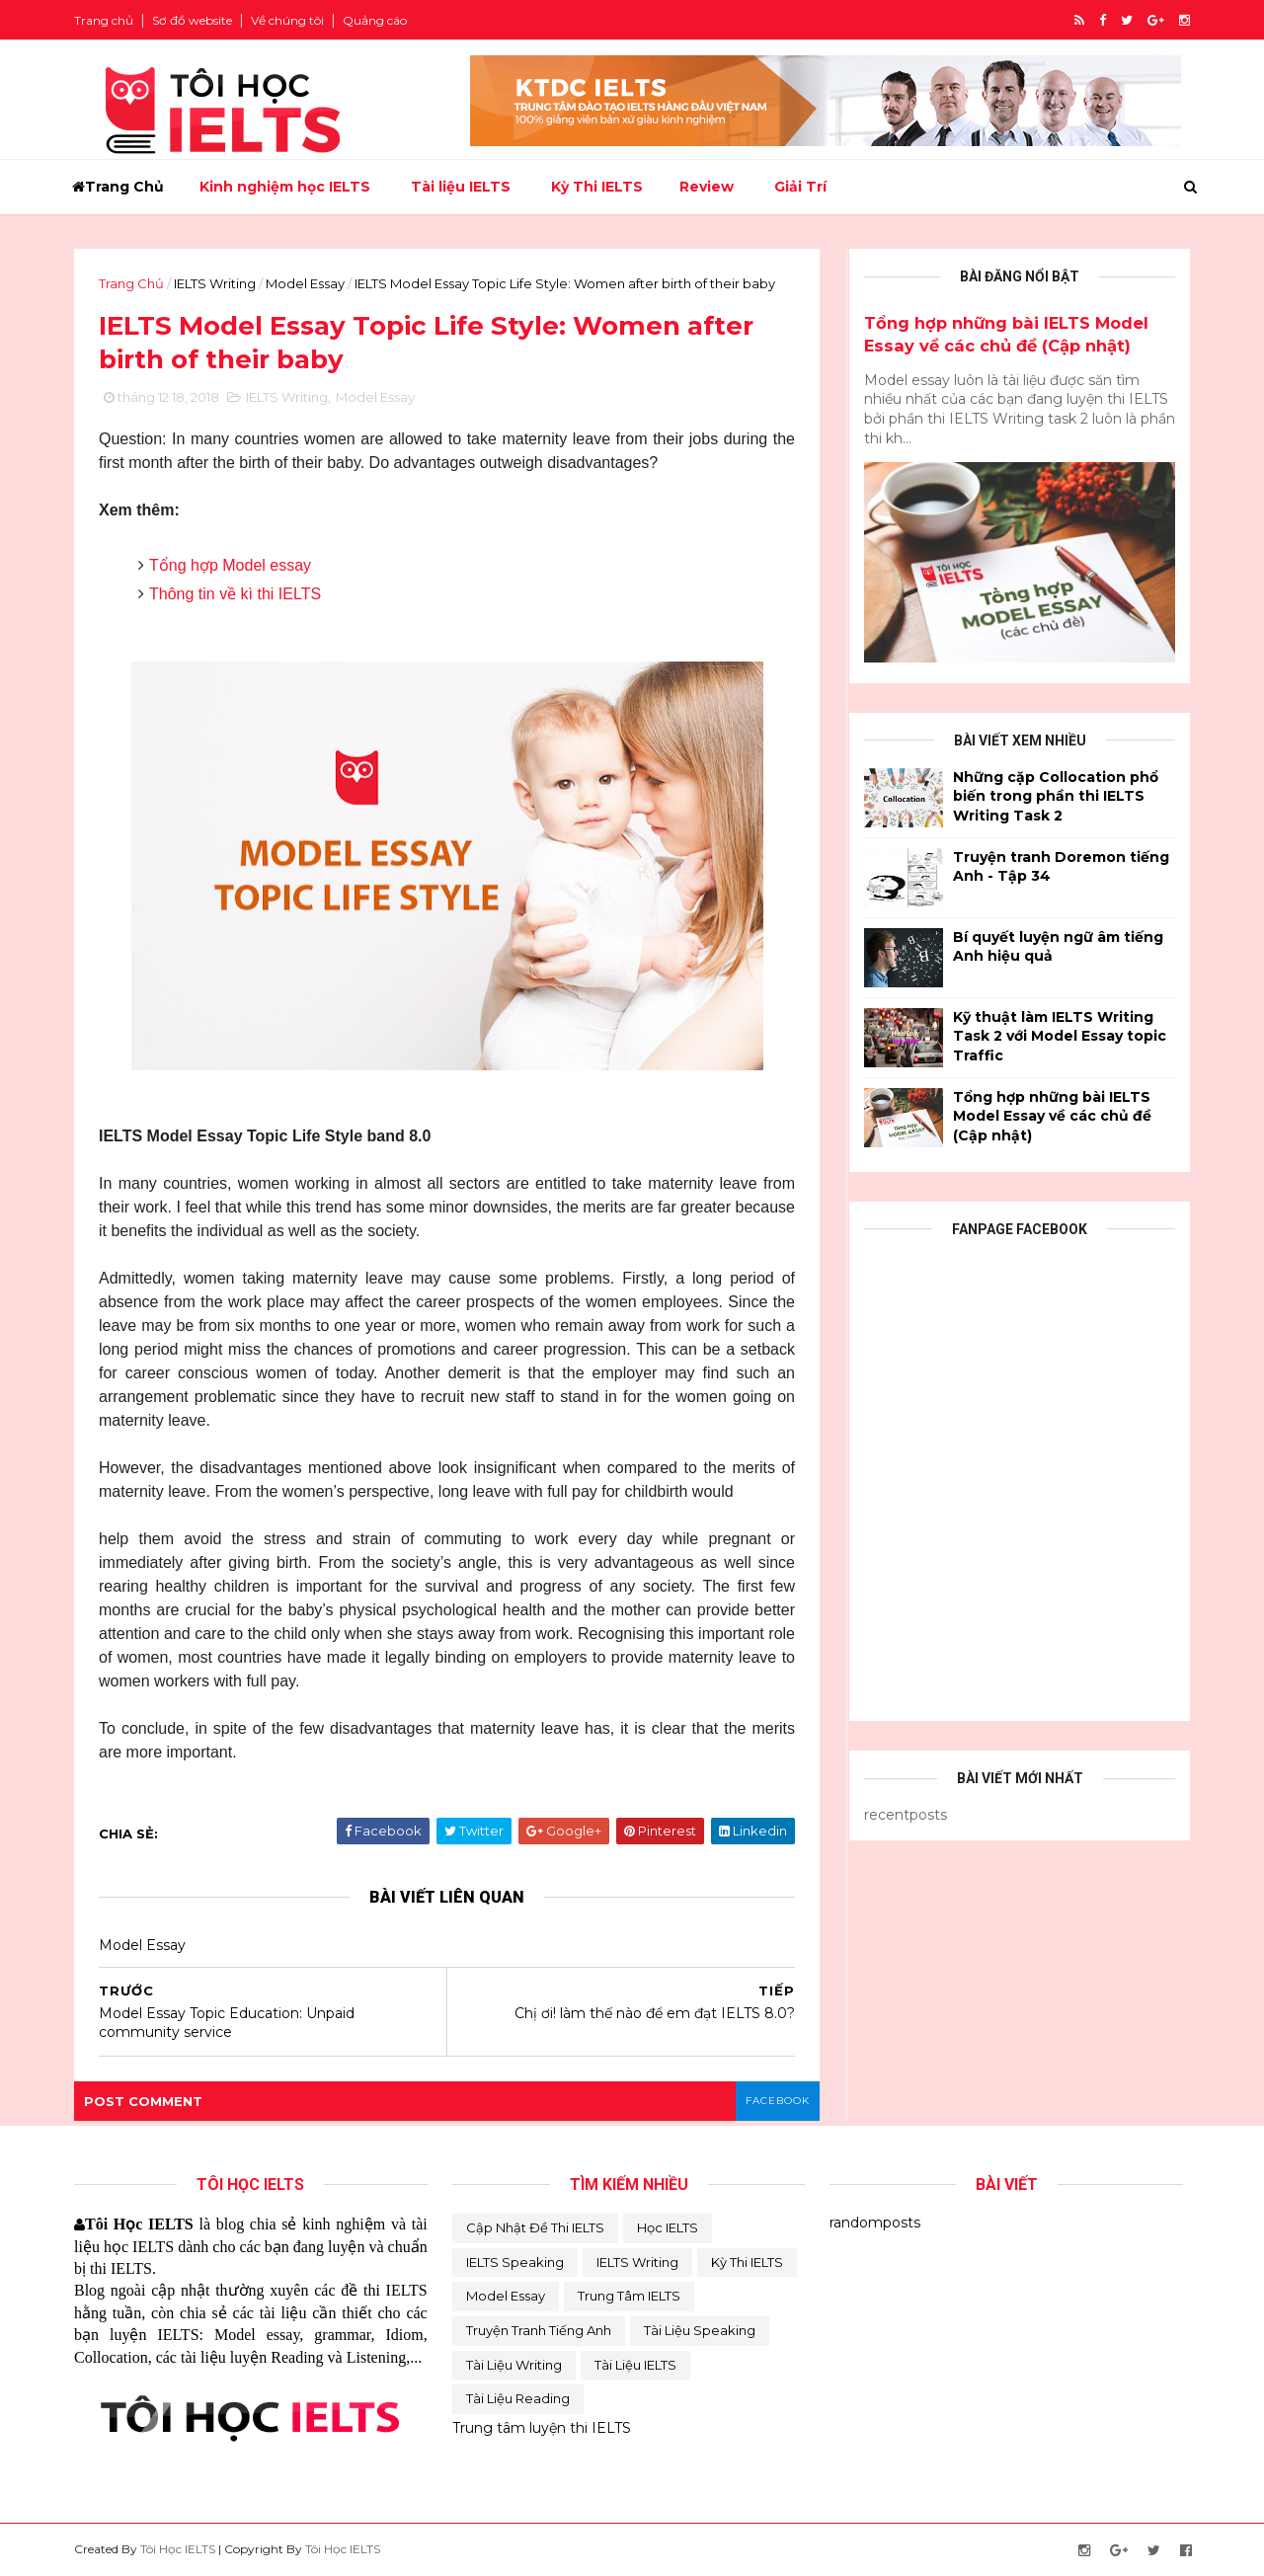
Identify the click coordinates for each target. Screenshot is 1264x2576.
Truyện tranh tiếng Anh (538, 2330)
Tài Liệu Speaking (699, 2330)
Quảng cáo (375, 20)
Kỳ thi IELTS (747, 2262)
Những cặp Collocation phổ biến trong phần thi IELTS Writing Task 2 (1055, 796)
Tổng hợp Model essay (230, 565)
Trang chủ (103, 20)
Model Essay (305, 283)
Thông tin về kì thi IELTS (235, 593)
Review (706, 186)
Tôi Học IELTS (177, 2548)
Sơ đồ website (192, 20)
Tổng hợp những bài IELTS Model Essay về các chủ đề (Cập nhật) (1052, 1116)
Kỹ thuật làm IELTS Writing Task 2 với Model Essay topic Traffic (1059, 1036)
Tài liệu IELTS (461, 186)
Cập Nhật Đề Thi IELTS (535, 2227)
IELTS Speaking (515, 2262)
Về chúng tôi (287, 20)
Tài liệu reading (518, 2398)
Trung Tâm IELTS (629, 2295)
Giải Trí (800, 186)
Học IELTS (667, 2227)
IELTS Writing (215, 283)
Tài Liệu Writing (514, 2365)
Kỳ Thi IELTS (597, 186)
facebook (778, 2100)
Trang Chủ (118, 186)
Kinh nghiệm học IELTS (284, 186)
